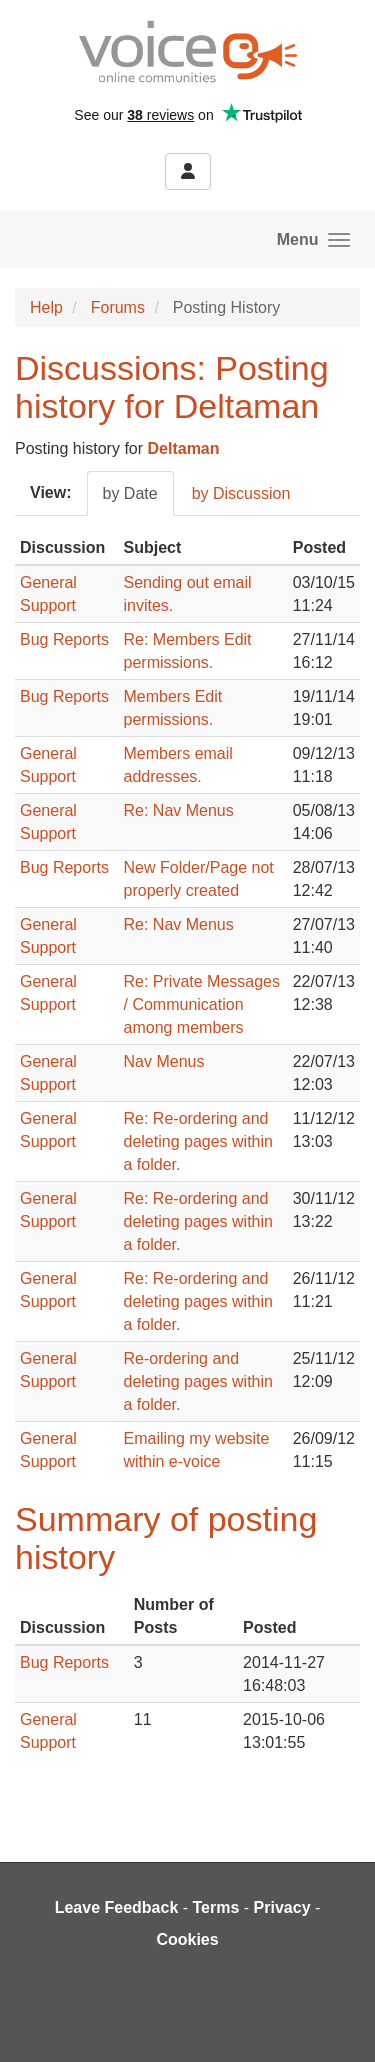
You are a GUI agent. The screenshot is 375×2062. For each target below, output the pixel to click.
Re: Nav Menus (179, 810)
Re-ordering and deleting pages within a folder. (198, 1381)
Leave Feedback (117, 1907)
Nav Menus (164, 1061)
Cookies (187, 1939)
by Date (130, 493)
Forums (118, 307)
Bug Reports (64, 639)
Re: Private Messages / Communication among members (202, 1004)
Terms (216, 1907)
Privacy (282, 1907)
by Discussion (241, 493)
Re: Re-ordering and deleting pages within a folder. (198, 1141)
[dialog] (337, 2022)
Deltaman (184, 448)
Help (46, 307)
